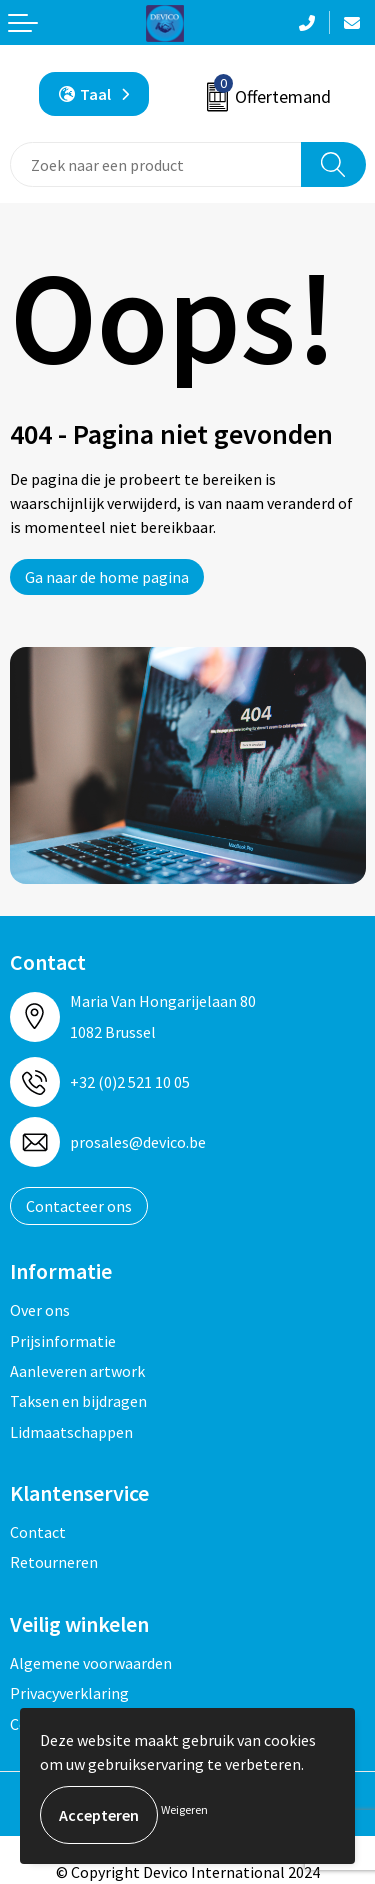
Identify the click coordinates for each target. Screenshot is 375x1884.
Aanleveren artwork (77, 1371)
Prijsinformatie (63, 1341)
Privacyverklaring (69, 1693)
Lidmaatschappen (71, 1432)
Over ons (40, 1310)
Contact (38, 1532)
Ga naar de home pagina (107, 577)
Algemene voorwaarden (91, 1663)
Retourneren (54, 1562)
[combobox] (156, 164)
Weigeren (184, 1809)
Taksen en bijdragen (78, 1401)
